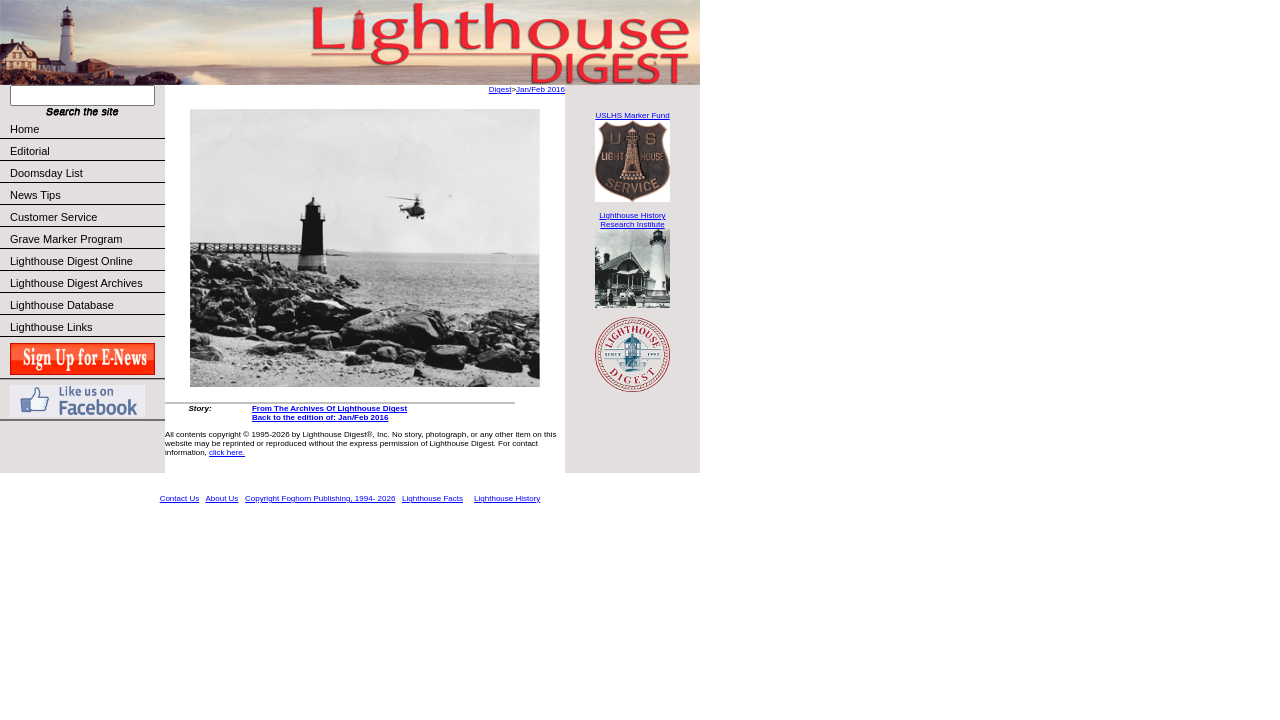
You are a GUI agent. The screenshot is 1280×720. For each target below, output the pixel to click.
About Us (221, 498)
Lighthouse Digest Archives (76, 283)
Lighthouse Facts (432, 498)
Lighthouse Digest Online (71, 261)
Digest (500, 89)
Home (24, 129)
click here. (227, 452)
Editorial (86, 151)
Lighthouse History (507, 498)
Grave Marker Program (66, 239)
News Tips (35, 195)
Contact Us (180, 498)
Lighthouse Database (62, 305)
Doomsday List (46, 173)
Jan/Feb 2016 (540, 89)
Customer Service (86, 217)
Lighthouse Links (51, 327)
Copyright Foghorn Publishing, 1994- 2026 (320, 498)
